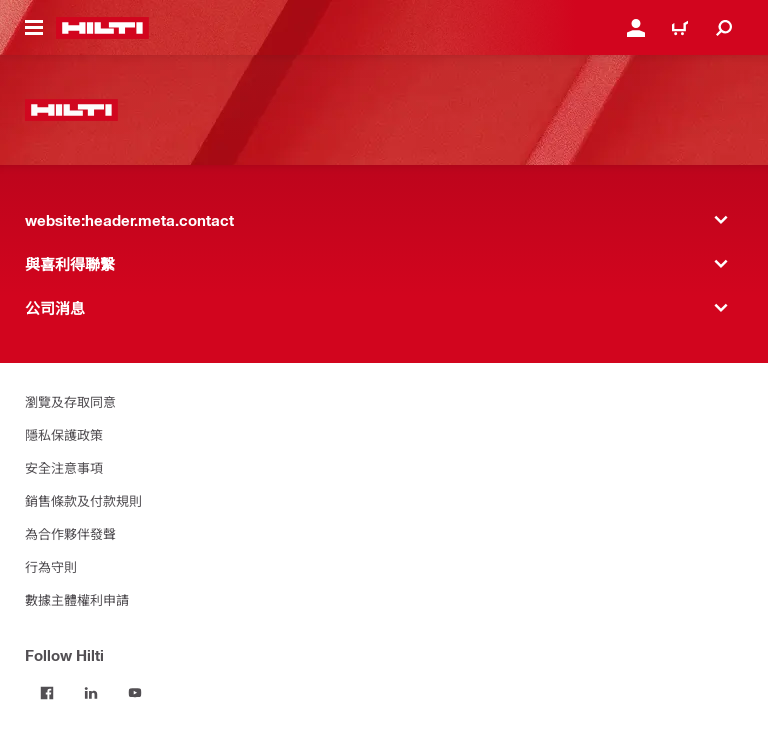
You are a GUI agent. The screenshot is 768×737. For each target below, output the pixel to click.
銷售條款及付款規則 (83, 500)
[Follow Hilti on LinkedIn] (91, 693)
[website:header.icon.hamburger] (34, 28)
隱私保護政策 (64, 434)
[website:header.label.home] (102, 28)
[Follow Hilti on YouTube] (135, 693)
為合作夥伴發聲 (70, 533)
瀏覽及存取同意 (70, 401)
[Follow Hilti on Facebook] (47, 693)
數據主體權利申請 (77, 599)
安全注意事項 (64, 467)
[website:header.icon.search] (724, 28)
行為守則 (51, 566)
